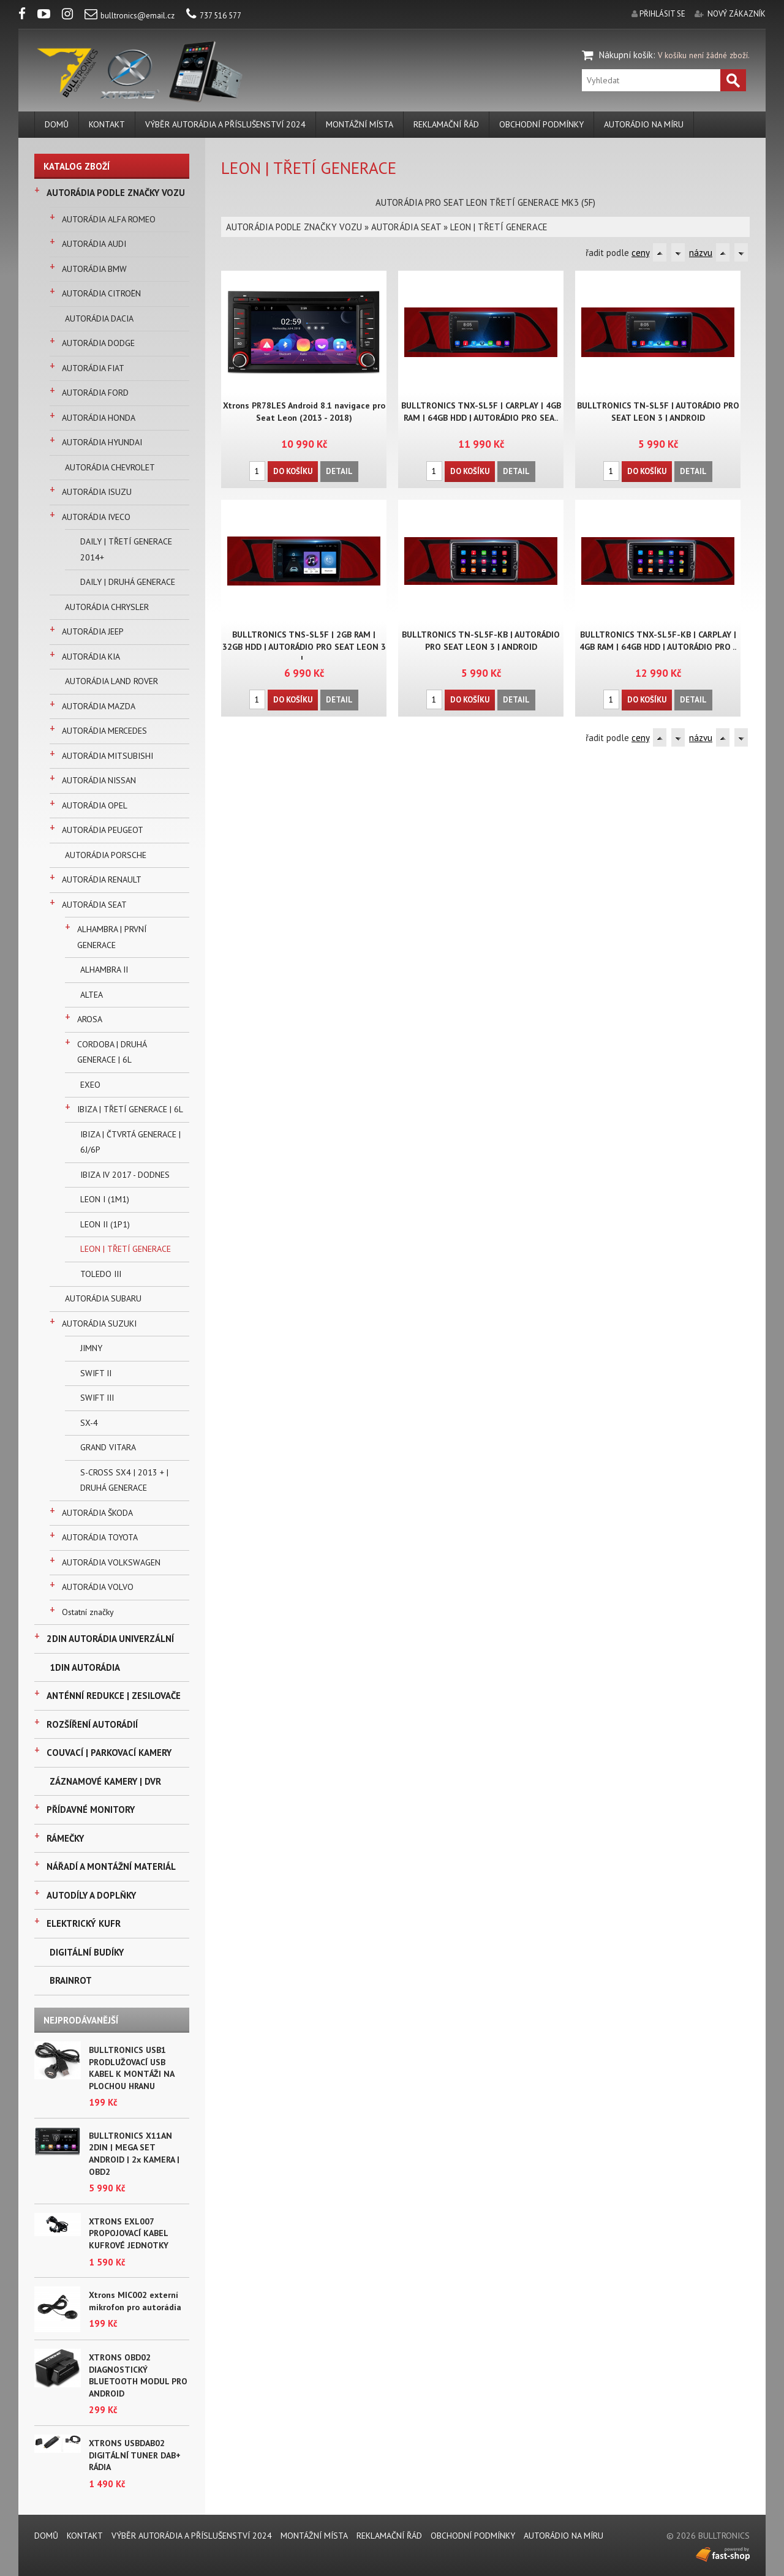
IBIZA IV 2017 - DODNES (125, 1174)
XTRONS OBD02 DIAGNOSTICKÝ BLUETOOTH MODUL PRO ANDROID (138, 2375)
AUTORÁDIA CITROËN (101, 293)
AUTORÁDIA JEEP (93, 631)
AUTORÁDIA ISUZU (97, 491)
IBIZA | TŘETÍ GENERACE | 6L (130, 1109)
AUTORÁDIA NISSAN (99, 780)
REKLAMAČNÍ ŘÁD (446, 124)
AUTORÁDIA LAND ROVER (111, 681)
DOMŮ (57, 124)
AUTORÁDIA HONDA (98, 417)
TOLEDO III (100, 1273)
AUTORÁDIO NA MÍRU (644, 124)
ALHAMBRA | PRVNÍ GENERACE (111, 937)
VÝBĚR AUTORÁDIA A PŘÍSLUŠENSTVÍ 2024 (225, 124)
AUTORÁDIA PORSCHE (105, 855)
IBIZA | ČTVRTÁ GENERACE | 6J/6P (130, 1142)
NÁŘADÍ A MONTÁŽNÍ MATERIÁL (111, 1866)
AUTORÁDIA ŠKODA (97, 1512)
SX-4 (89, 1422)
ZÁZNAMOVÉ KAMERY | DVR (105, 1781)
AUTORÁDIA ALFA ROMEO (109, 219)
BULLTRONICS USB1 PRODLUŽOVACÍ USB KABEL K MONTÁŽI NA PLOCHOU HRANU (131, 2068)
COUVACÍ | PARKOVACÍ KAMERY (109, 1752)
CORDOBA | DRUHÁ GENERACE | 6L (111, 1052)
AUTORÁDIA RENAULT (101, 879)
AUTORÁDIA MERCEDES (104, 730)
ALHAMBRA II (104, 969)
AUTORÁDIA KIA (91, 656)
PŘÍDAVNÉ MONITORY (91, 1809)
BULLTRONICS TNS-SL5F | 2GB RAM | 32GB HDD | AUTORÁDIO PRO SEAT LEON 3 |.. (304, 647)
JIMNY (91, 1348)
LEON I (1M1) (104, 1199)
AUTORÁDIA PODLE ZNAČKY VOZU (116, 192)
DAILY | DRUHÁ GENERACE (127, 581)
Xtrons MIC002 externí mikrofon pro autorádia (135, 2301)
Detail (339, 471)
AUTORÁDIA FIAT (93, 368)
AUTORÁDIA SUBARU (103, 1298)
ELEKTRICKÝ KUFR (84, 1923)
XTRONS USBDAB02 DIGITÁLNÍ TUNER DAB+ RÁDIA (135, 2455)
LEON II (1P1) (105, 1224)
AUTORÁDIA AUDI (94, 243)
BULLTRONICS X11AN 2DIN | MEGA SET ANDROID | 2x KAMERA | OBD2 (134, 2153)
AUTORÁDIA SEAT (94, 904)
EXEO (90, 1084)
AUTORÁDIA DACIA (99, 318)
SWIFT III (97, 1397)
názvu (700, 252)
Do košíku (292, 471)
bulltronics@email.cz (130, 15)
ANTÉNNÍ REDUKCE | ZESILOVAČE (114, 1695)
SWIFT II (95, 1373)
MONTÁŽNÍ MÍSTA (359, 124)
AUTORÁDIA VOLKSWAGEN (111, 1562)
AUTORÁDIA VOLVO (98, 1586)
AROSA (89, 1019)
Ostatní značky (88, 1612)
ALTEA (91, 994)
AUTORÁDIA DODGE (98, 342)
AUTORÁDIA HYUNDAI (102, 442)
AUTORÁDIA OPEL (94, 805)
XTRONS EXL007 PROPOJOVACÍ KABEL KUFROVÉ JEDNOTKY (128, 2233)
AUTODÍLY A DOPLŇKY (91, 1895)
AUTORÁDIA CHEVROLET (110, 467)
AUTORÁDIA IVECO (96, 516)
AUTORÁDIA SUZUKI (99, 1323)
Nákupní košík (626, 55)
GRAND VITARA (108, 1447)
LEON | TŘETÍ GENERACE (125, 1248)
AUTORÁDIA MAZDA (98, 706)
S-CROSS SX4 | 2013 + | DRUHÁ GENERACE (124, 1480)
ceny (640, 252)
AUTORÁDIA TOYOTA (100, 1537)
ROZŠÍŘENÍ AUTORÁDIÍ (92, 1724)
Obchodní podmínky (541, 124)
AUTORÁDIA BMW (94, 268)
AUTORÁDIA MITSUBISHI (107, 755)
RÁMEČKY (65, 1838)
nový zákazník (736, 14)
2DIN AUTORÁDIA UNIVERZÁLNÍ (110, 1638)
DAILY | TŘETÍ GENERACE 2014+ (126, 549)
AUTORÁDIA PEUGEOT (102, 829)
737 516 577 (213, 15)
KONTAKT (107, 124)
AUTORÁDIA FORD (95, 392)
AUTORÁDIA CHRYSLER (107, 606)
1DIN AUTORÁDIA (85, 1667)
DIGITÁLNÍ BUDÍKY (87, 1952)
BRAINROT (71, 1980)
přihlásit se (662, 14)
